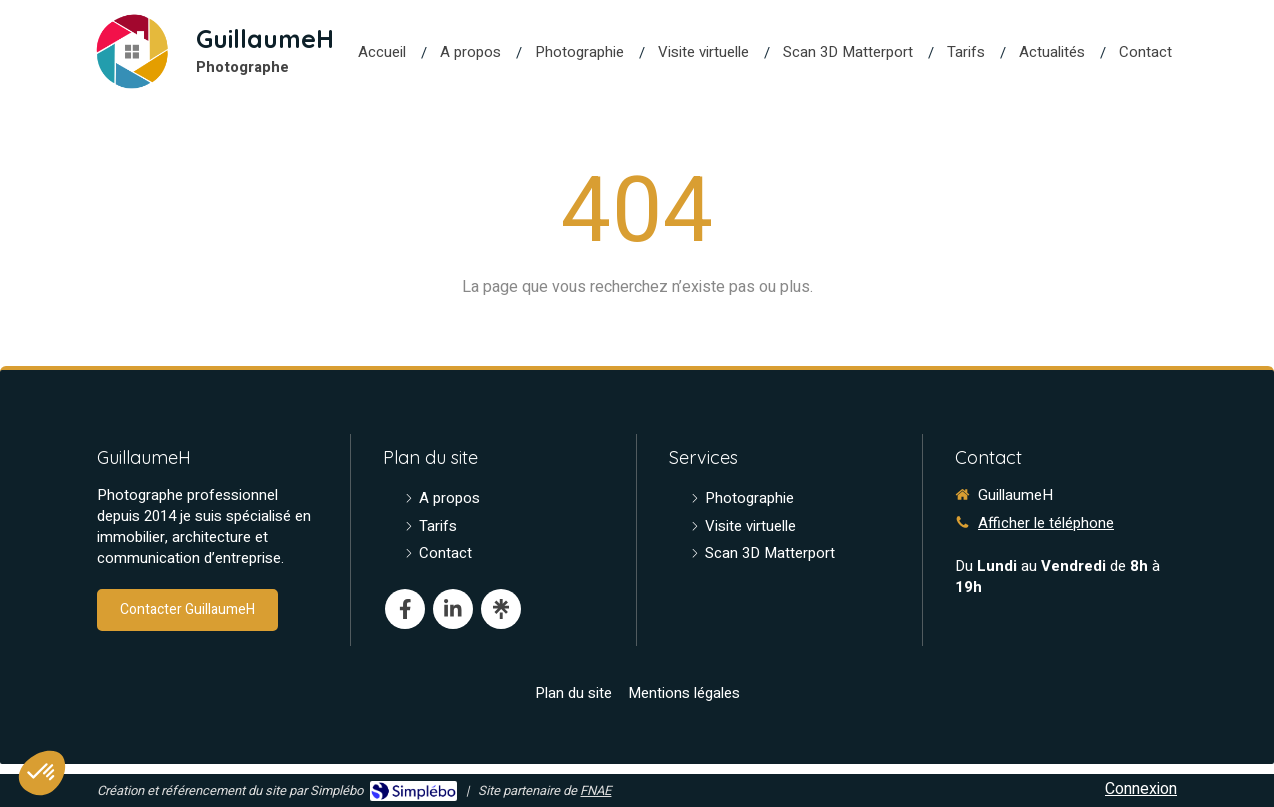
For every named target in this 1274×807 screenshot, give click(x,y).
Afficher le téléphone (1046, 523)
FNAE (595, 790)
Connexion (1141, 789)
